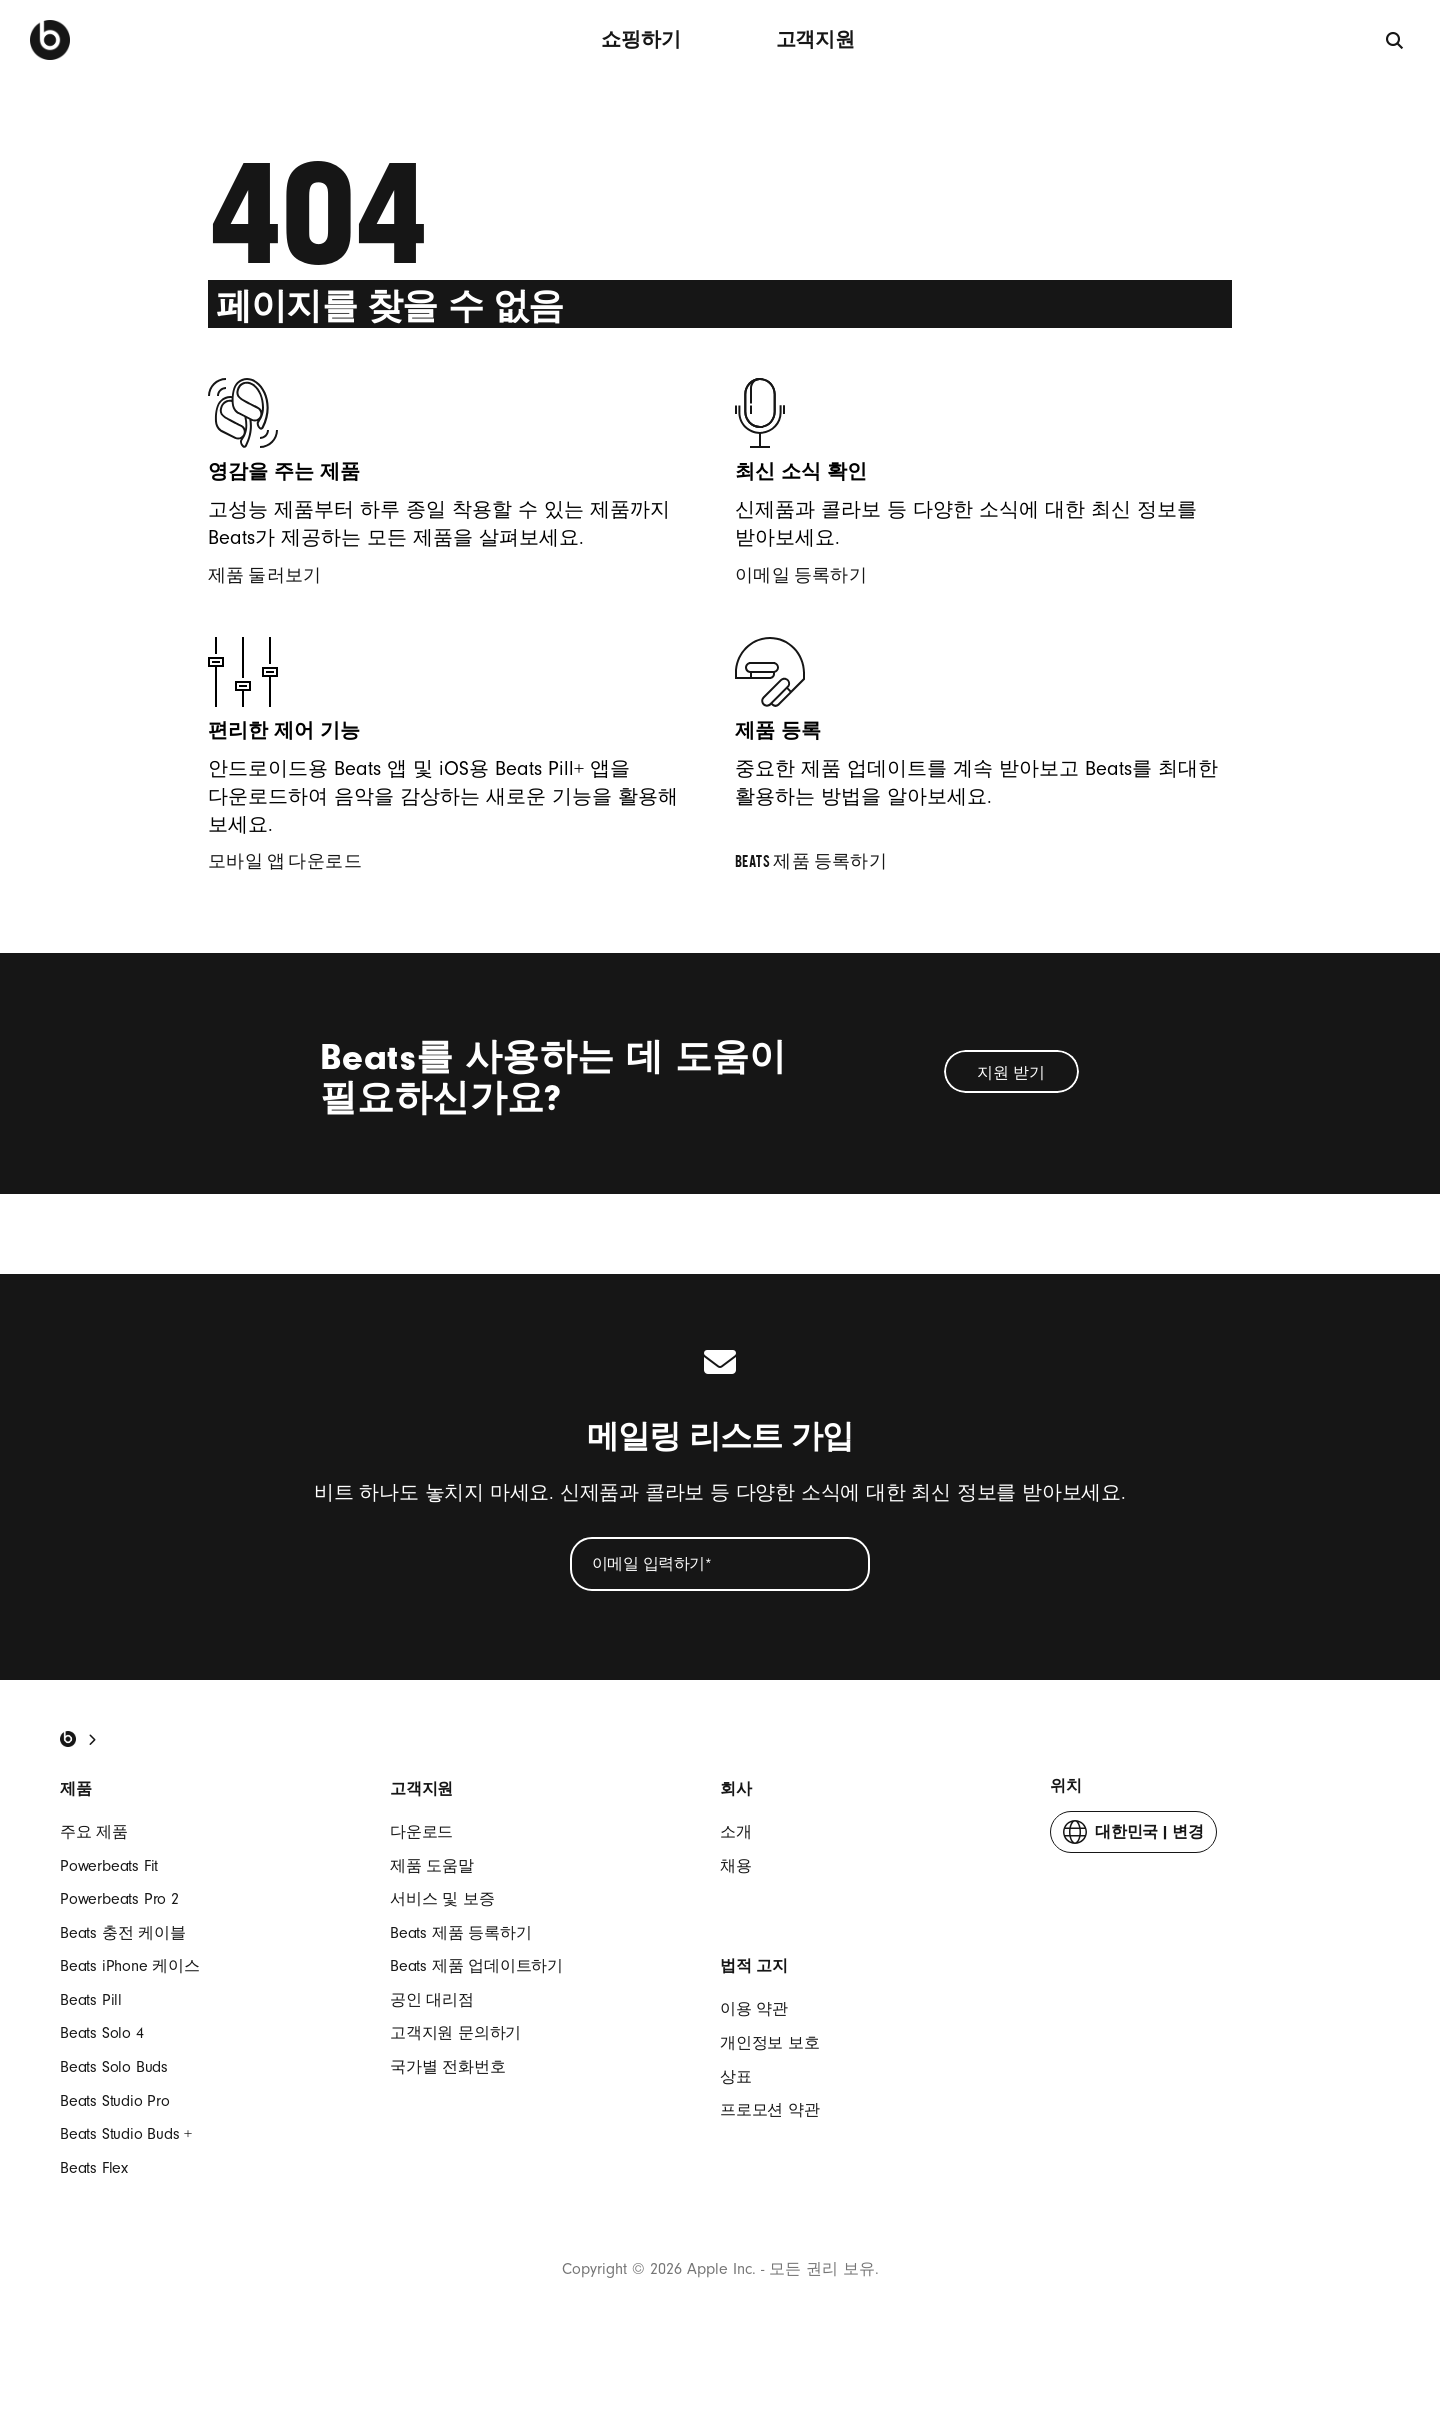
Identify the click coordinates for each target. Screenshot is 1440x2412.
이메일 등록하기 (814, 578)
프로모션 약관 (770, 2110)
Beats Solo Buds (114, 2067)
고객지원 (815, 39)
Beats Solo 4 (102, 2033)
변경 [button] (1133, 1836)
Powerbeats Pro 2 (119, 1899)
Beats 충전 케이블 (123, 1933)
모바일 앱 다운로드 (298, 864)
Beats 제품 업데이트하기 (476, 1966)
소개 (736, 1832)
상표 (736, 2077)
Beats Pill (91, 2000)
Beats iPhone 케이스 (130, 1966)
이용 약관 (754, 2009)
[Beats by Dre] (50, 40)
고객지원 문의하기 (455, 2033)
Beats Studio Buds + (126, 2134)
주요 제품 (94, 1832)
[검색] (1395, 39)
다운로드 (421, 1832)
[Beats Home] (68, 1739)
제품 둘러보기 (278, 578)
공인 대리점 (432, 2000)
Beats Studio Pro (115, 2101)
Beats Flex (94, 2168)
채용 (736, 1866)
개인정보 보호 (770, 2043)
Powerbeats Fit (109, 1866)
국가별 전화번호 (447, 2067)
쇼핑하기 (640, 39)
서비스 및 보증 (442, 1899)
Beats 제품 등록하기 (824, 864)
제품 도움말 (432, 1866)
